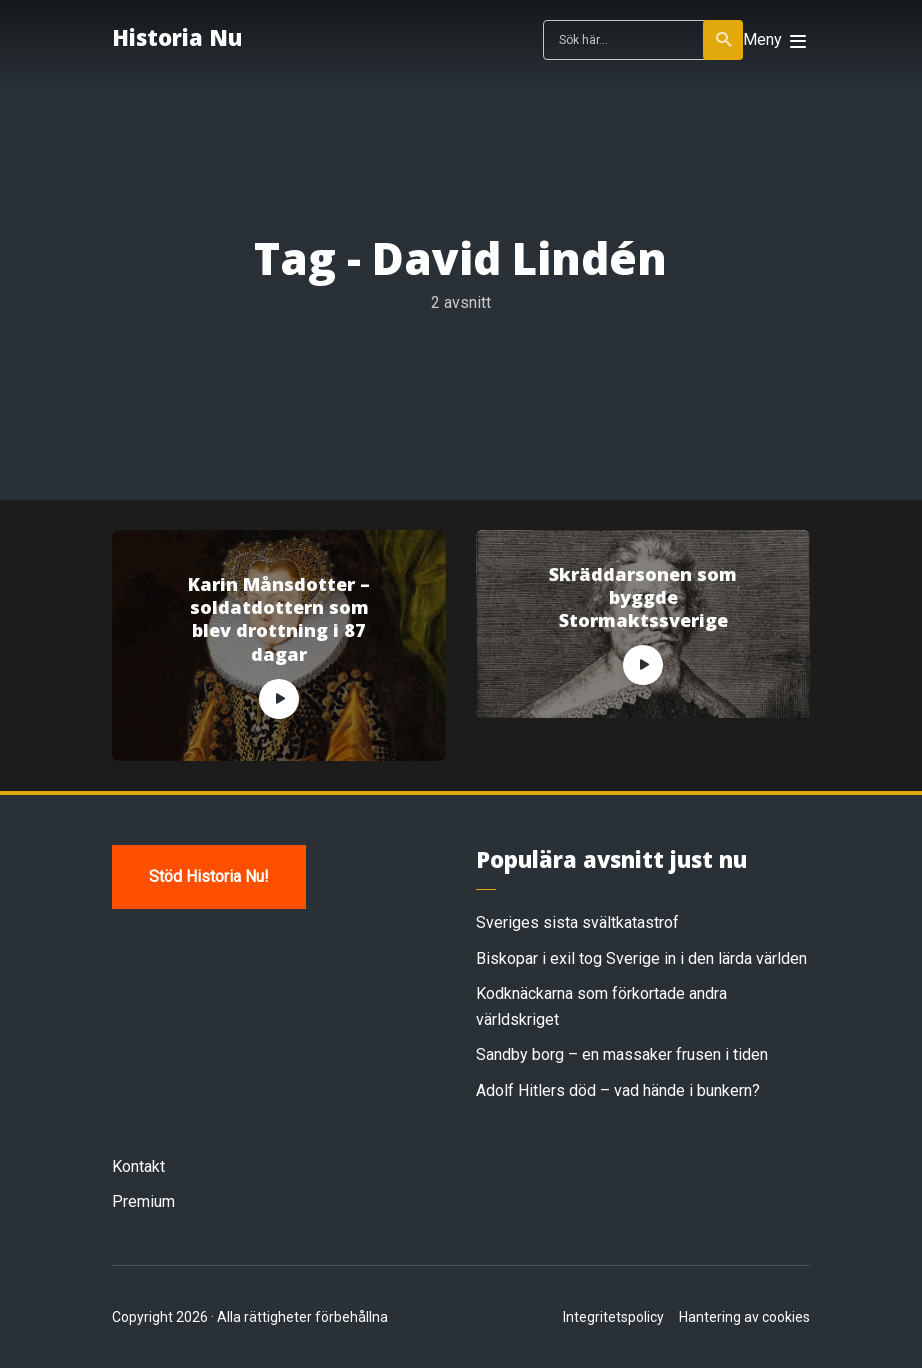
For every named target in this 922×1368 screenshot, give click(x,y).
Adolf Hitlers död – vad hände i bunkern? (618, 1090)
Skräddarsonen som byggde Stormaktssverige (643, 598)
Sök (724, 40)
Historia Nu (177, 37)
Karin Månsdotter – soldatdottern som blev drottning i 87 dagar (279, 619)
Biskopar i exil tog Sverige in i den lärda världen (641, 958)
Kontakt (138, 1166)
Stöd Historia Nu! (209, 876)
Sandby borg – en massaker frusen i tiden (622, 1054)
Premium (143, 1201)
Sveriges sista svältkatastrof (577, 922)
